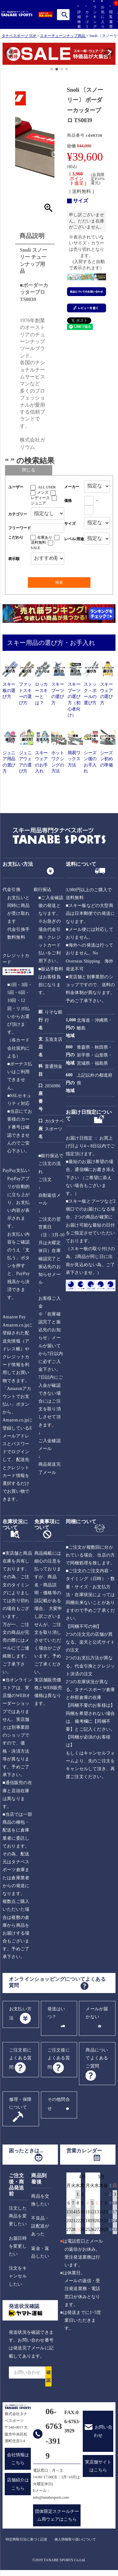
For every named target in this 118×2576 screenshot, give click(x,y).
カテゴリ (86, 17)
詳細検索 (78, 16)
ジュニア (38, 503)
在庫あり (44, 537)
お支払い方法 (20, 2013)
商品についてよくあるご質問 (97, 2058)
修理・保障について (20, 2103)
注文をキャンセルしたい (18, 2276)
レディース (40, 498)
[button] (5, 55)
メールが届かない (97, 2013)
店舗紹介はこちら (18, 2484)
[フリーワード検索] (47, 528)
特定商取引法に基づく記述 (26, 2539)
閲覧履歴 (110, 16)
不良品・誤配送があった (40, 2226)
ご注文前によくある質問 (20, 2058)
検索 (65, 14)
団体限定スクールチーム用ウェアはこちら (57, 2515)
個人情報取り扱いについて (75, 2539)
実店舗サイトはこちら (98, 2466)
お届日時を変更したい (18, 2246)
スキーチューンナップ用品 (62, 36)
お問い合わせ (103, 2431)
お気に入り (102, 14)
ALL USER (47, 487)
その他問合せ (59, 2104)
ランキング (94, 14)
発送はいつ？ (56, 2013)
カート (117, 20)
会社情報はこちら (18, 2458)
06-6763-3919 (54, 2433)
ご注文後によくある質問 (59, 2058)
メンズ (42, 492)
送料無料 (38, 542)
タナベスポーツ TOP (19, 36)
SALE (35, 548)
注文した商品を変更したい (18, 2216)
